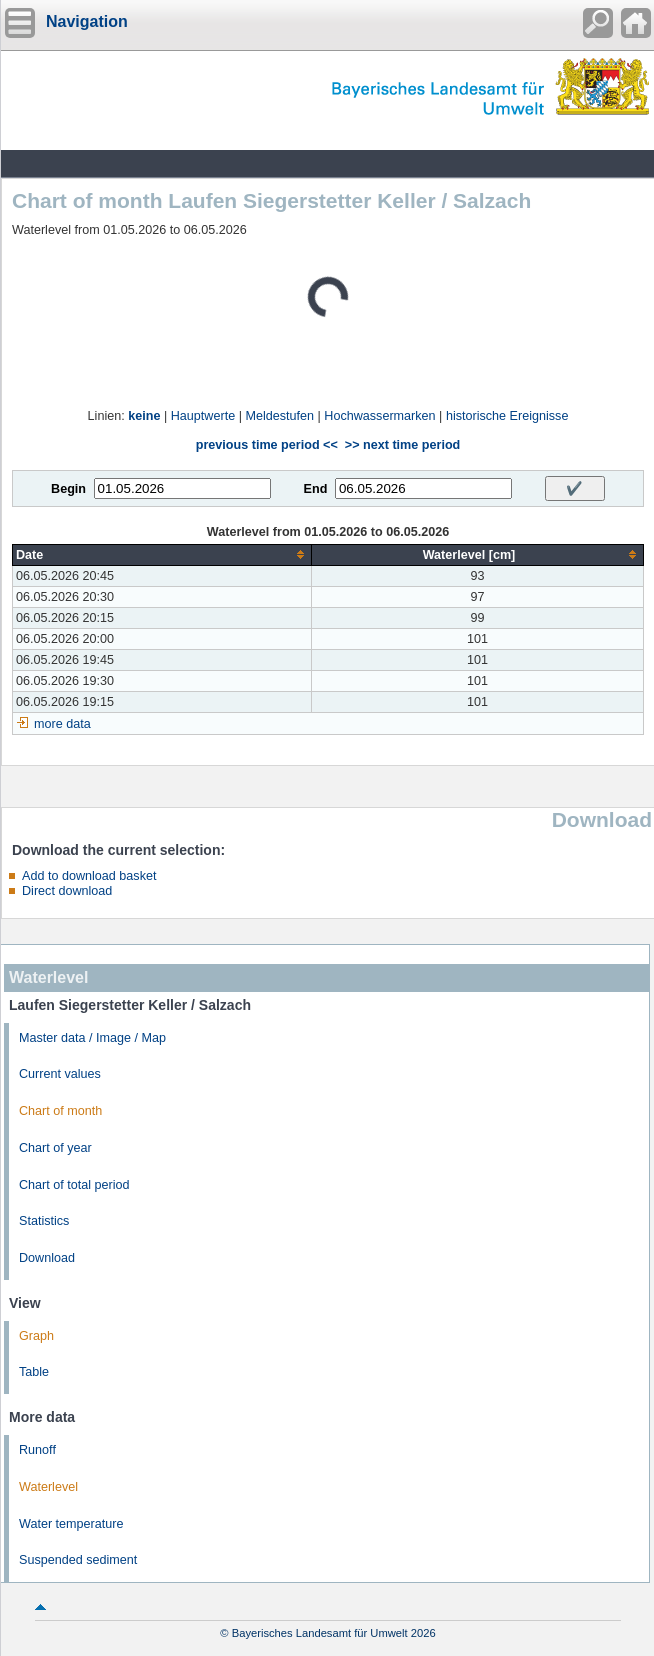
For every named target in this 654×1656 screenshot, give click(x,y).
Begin (68, 489)
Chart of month (60, 1111)
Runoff (37, 1450)
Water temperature (71, 1524)
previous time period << (267, 445)
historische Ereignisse (507, 416)
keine (144, 416)
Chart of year (55, 1148)
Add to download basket (89, 876)
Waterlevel (48, 1487)
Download (47, 1258)
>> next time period (402, 445)
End (316, 489)
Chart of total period (74, 1185)
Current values (60, 1074)
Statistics (44, 1221)
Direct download (67, 891)
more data (62, 724)
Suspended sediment (78, 1560)
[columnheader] (162, 554)
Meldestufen (279, 416)
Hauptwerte (203, 416)
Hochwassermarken (379, 416)
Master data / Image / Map (92, 1038)
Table (34, 1372)
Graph (36, 1336)
